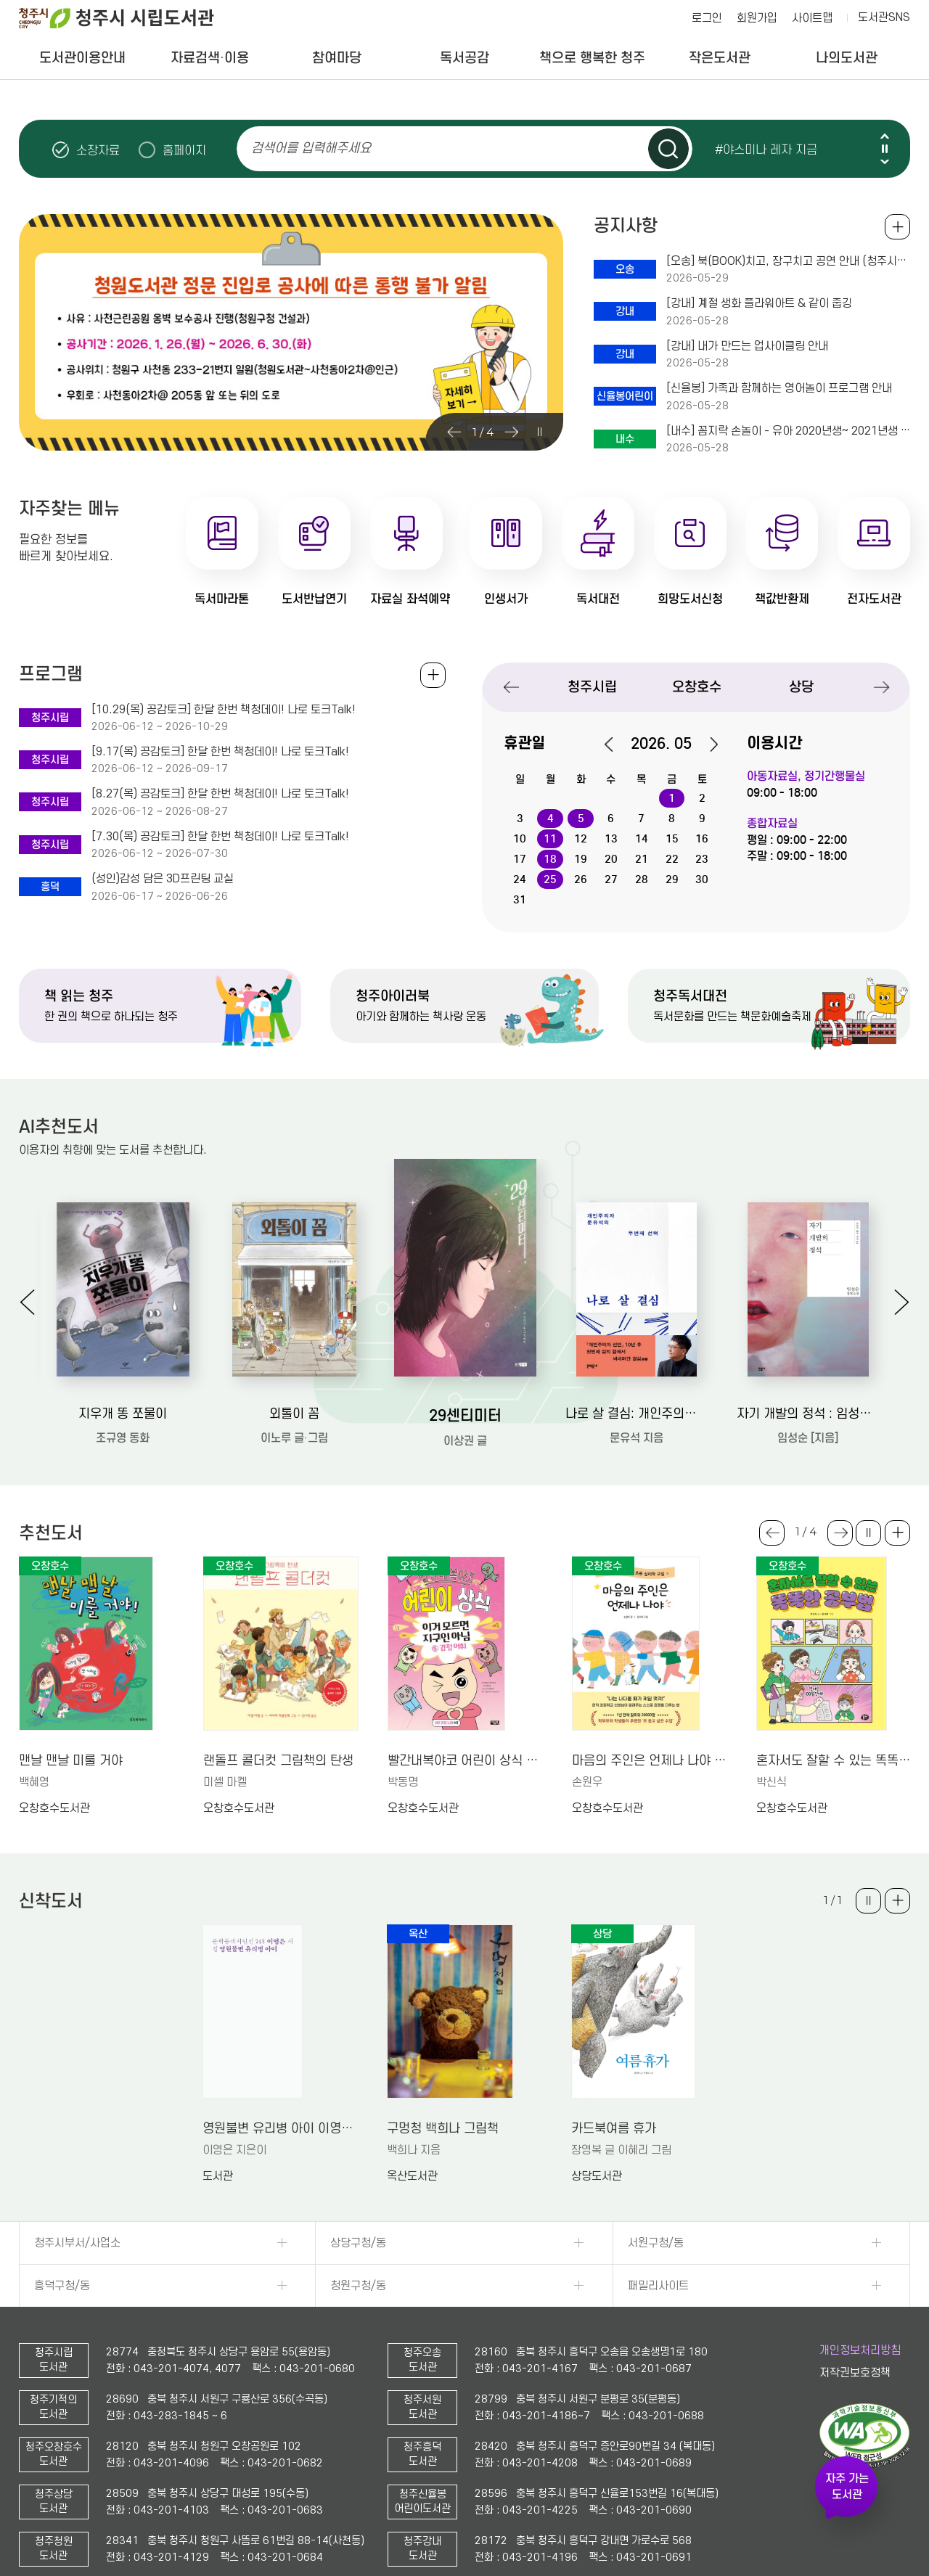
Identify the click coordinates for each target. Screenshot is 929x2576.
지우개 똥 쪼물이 (122, 1414)
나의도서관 (846, 57)
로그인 (707, 18)
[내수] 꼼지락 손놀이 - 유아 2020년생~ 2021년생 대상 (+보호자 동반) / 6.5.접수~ (788, 431)
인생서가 (506, 599)
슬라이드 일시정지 (885, 148)
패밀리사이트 (658, 2285)
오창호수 (696, 686)
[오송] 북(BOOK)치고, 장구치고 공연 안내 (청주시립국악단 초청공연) (788, 261)
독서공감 (464, 57)
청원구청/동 (358, 2285)
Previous (885, 136)
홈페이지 (184, 150)
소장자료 (98, 150)
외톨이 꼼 (294, 1414)
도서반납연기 (314, 599)
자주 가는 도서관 (847, 2487)
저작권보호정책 (855, 2372)
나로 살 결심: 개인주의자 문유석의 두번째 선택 (636, 1414)
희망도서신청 (690, 599)
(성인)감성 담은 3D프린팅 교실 (162, 878)
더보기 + (897, 1533)
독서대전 (598, 599)
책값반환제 (782, 599)
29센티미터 (465, 1415)
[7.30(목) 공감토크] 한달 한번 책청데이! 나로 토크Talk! (220, 836)
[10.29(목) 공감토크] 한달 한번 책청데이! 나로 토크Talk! (223, 709)
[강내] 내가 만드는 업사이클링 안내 (747, 346)
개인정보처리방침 (860, 2350)
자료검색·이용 (210, 57)
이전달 (616, 744)
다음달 (706, 744)
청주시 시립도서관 (128, 18)
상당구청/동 (358, 2242)
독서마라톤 (222, 599)
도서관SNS (884, 17)
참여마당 (336, 57)
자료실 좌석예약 (410, 599)
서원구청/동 (656, 2242)
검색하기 (668, 148)
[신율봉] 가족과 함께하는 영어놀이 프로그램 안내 (779, 388)
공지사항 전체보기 (897, 226)
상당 (801, 686)
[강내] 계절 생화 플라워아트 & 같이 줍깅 (759, 303)
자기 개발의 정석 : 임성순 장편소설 (808, 1414)
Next (885, 161)
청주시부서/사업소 (77, 2242)
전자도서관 (874, 599)
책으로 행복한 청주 (592, 57)
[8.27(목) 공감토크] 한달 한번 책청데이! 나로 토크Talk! (220, 793)
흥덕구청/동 (62, 2285)
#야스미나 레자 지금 (766, 149)
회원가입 (757, 18)
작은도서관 (719, 57)
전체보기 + (433, 675)
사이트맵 (812, 18)
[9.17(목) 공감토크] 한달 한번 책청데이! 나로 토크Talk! (220, 751)
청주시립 (592, 686)
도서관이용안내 (82, 57)
